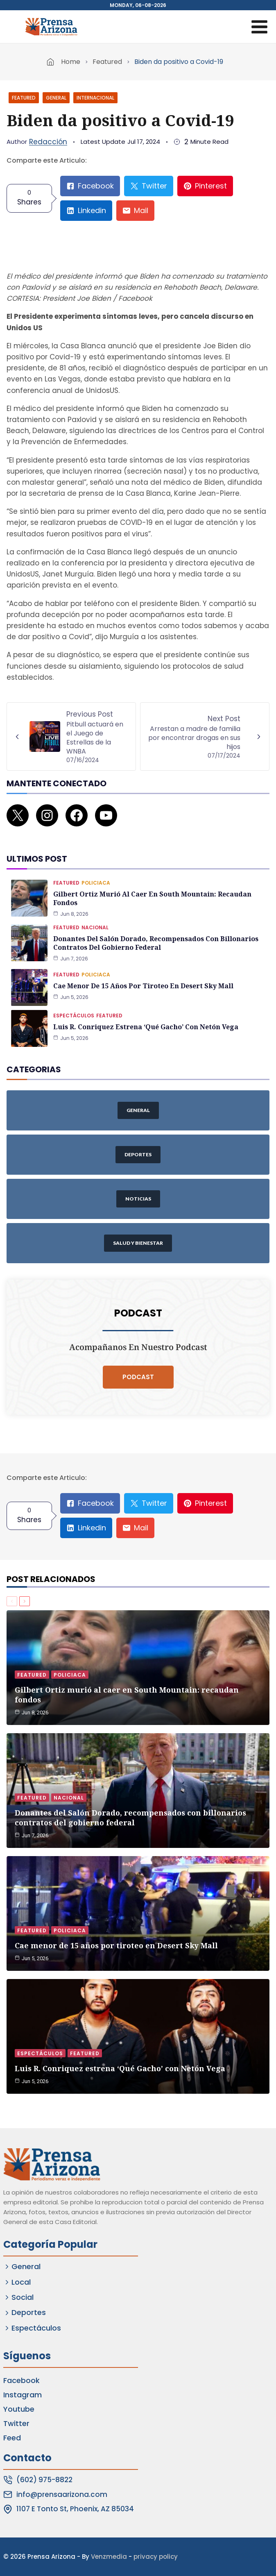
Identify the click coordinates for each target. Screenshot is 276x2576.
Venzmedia (109, 2556)
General (56, 97)
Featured (107, 61)
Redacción (48, 142)
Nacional (95, 927)
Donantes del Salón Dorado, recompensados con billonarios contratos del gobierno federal (155, 943)
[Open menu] (259, 26)
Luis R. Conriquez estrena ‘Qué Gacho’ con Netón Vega (145, 1026)
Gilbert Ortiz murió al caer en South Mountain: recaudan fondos (152, 898)
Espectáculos (73, 1015)
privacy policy (155, 2556)
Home (70, 61)
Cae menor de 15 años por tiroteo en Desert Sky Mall (143, 985)
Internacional (95, 97)
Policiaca (95, 883)
